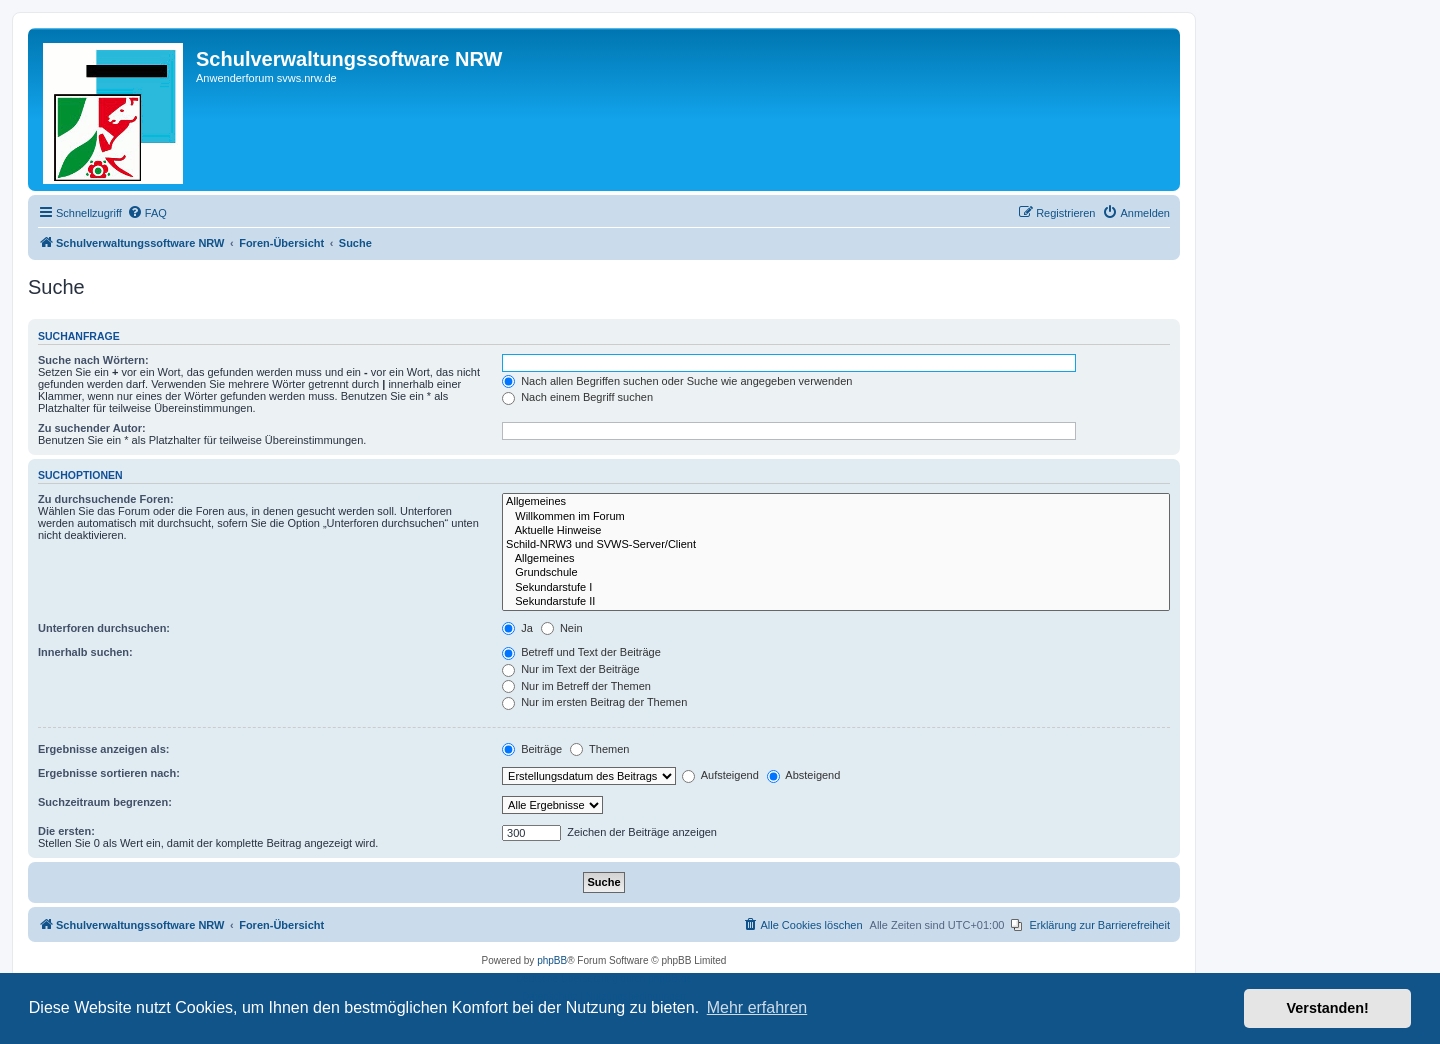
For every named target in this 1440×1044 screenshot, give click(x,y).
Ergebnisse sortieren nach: (109, 773)
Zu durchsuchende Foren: (106, 499)
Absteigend (804, 775)
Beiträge (532, 749)
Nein (562, 628)
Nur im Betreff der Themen (576, 686)
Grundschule (836, 573)
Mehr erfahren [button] (757, 1007)
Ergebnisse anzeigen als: (103, 749)
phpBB (552, 960)
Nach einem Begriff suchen (577, 397)
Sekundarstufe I (836, 588)
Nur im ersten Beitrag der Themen (594, 702)
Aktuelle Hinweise (836, 531)
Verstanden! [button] (1328, 1008)
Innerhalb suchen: (85, 652)
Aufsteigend (720, 775)
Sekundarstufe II (836, 602)
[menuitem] (147, 213)
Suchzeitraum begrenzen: (105, 802)
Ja (517, 628)
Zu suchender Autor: (92, 428)
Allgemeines (836, 502)
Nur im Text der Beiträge (570, 669)
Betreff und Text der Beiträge (581, 652)
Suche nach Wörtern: (93, 360)
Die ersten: (66, 831)
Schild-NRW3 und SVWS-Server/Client (836, 545)
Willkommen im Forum (836, 517)
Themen (599, 749)
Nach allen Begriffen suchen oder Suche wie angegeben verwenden (677, 381)
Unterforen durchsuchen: (104, 628)
